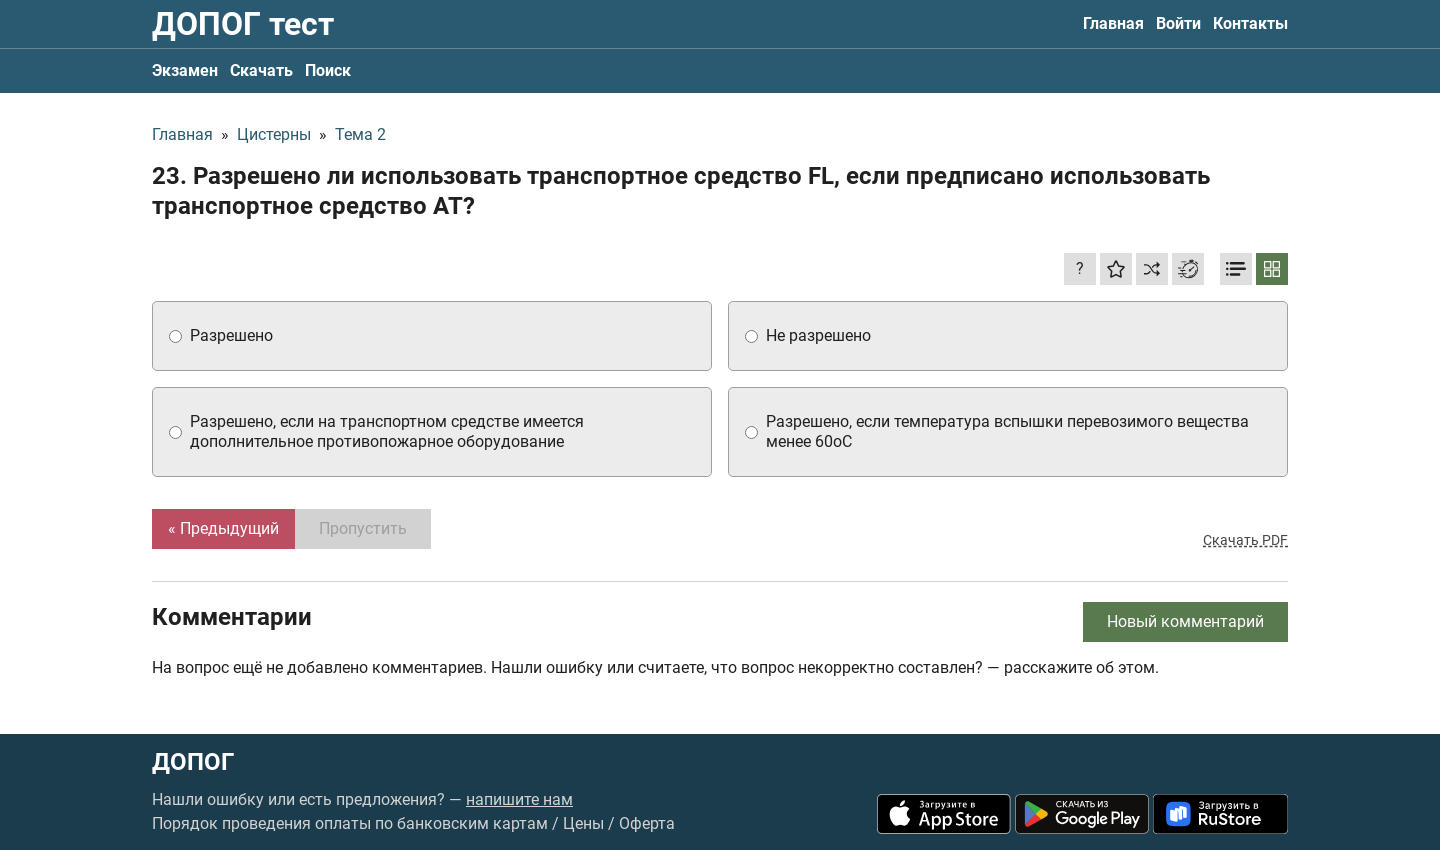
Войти (1178, 23)
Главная (1113, 23)
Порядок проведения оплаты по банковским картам (350, 823)
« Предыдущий (223, 528)
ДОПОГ (193, 762)
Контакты (1250, 23)
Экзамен (185, 70)
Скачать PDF (1245, 540)
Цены (583, 823)
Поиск (328, 70)
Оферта (647, 823)
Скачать (261, 70)
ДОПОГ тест (243, 24)
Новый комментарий (1185, 621)
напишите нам (519, 799)
